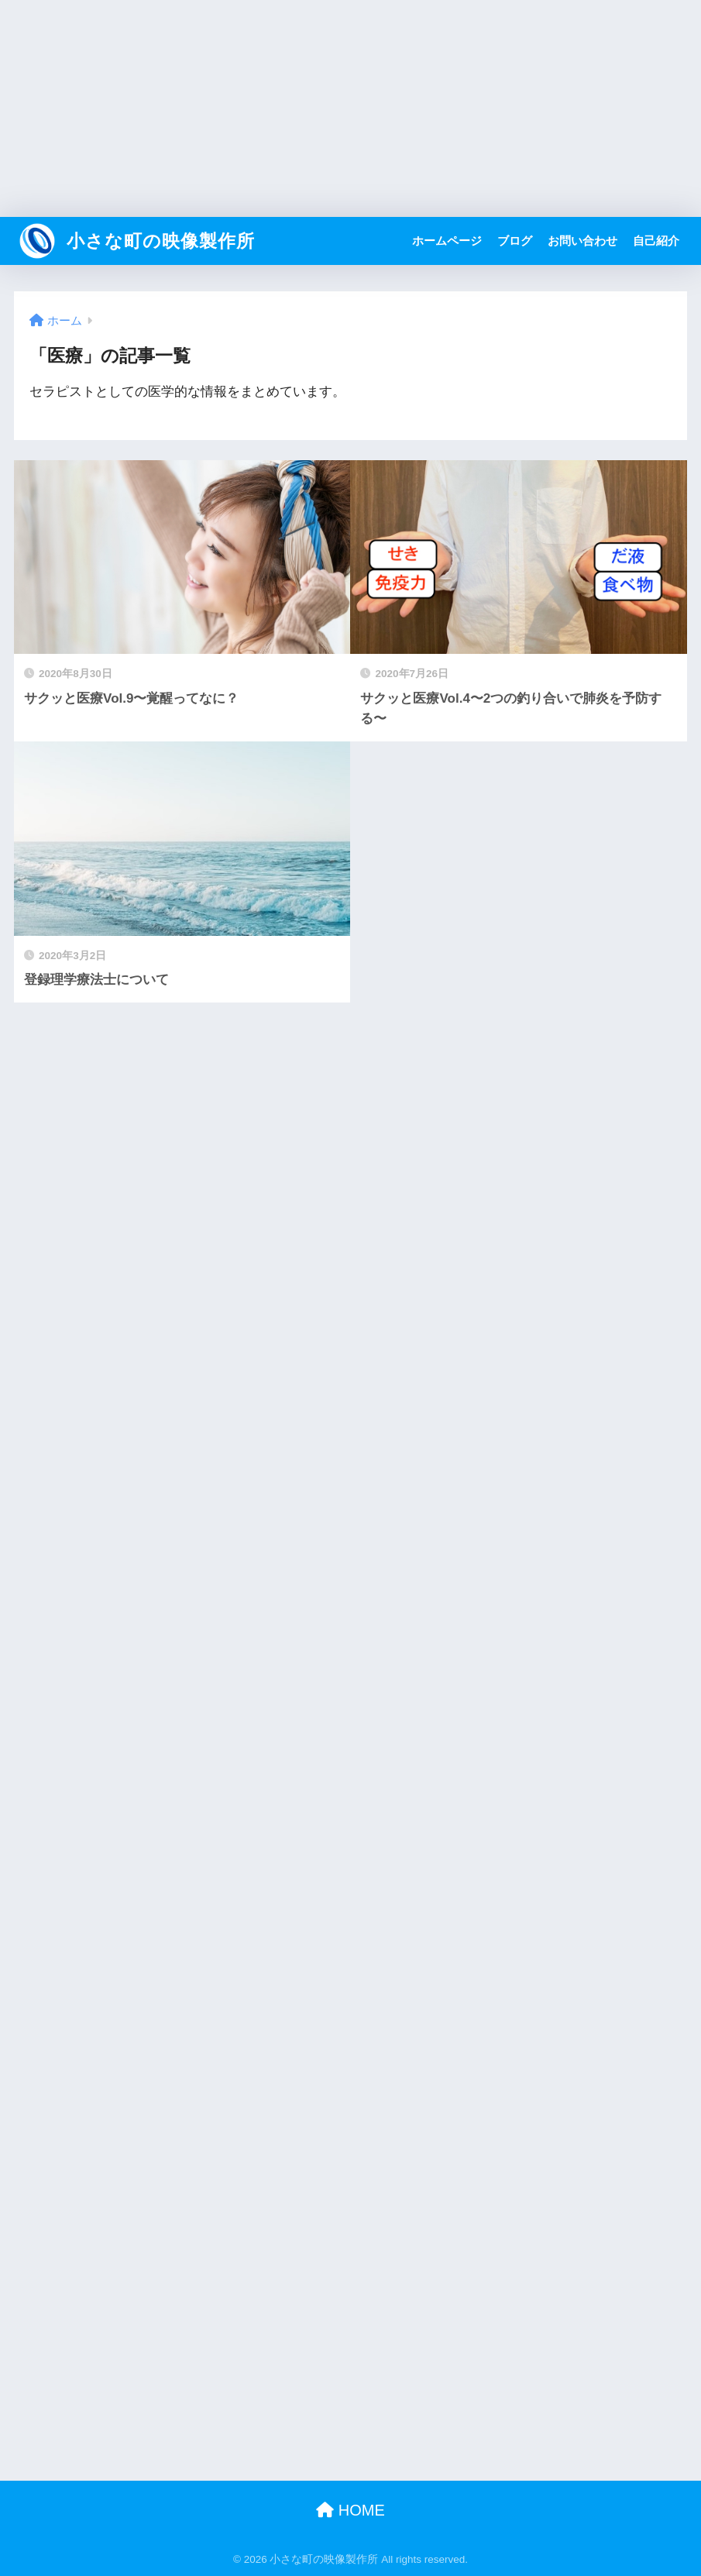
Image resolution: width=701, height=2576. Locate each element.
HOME (350, 2510)
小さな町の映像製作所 (136, 241)
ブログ (514, 240)
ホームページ (447, 240)
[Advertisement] (350, 108)
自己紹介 (656, 240)
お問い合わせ (582, 240)
